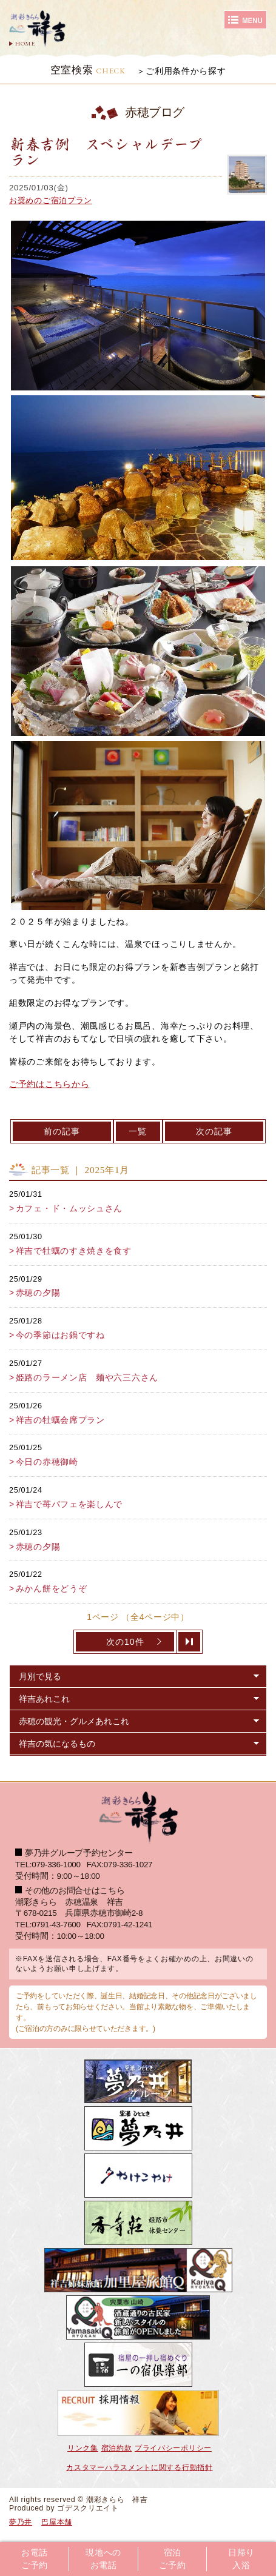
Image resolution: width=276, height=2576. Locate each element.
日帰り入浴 (241, 2559)
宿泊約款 (116, 2448)
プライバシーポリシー (173, 2448)
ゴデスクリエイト (88, 2508)
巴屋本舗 (56, 2522)
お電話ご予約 (34, 2559)
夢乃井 (20, 2522)
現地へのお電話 (103, 2559)
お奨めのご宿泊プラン (50, 200)
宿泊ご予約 (172, 2559)
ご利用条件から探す (186, 71)
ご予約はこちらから (49, 1084)
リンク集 (82, 2448)
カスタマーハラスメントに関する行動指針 (139, 2467)
